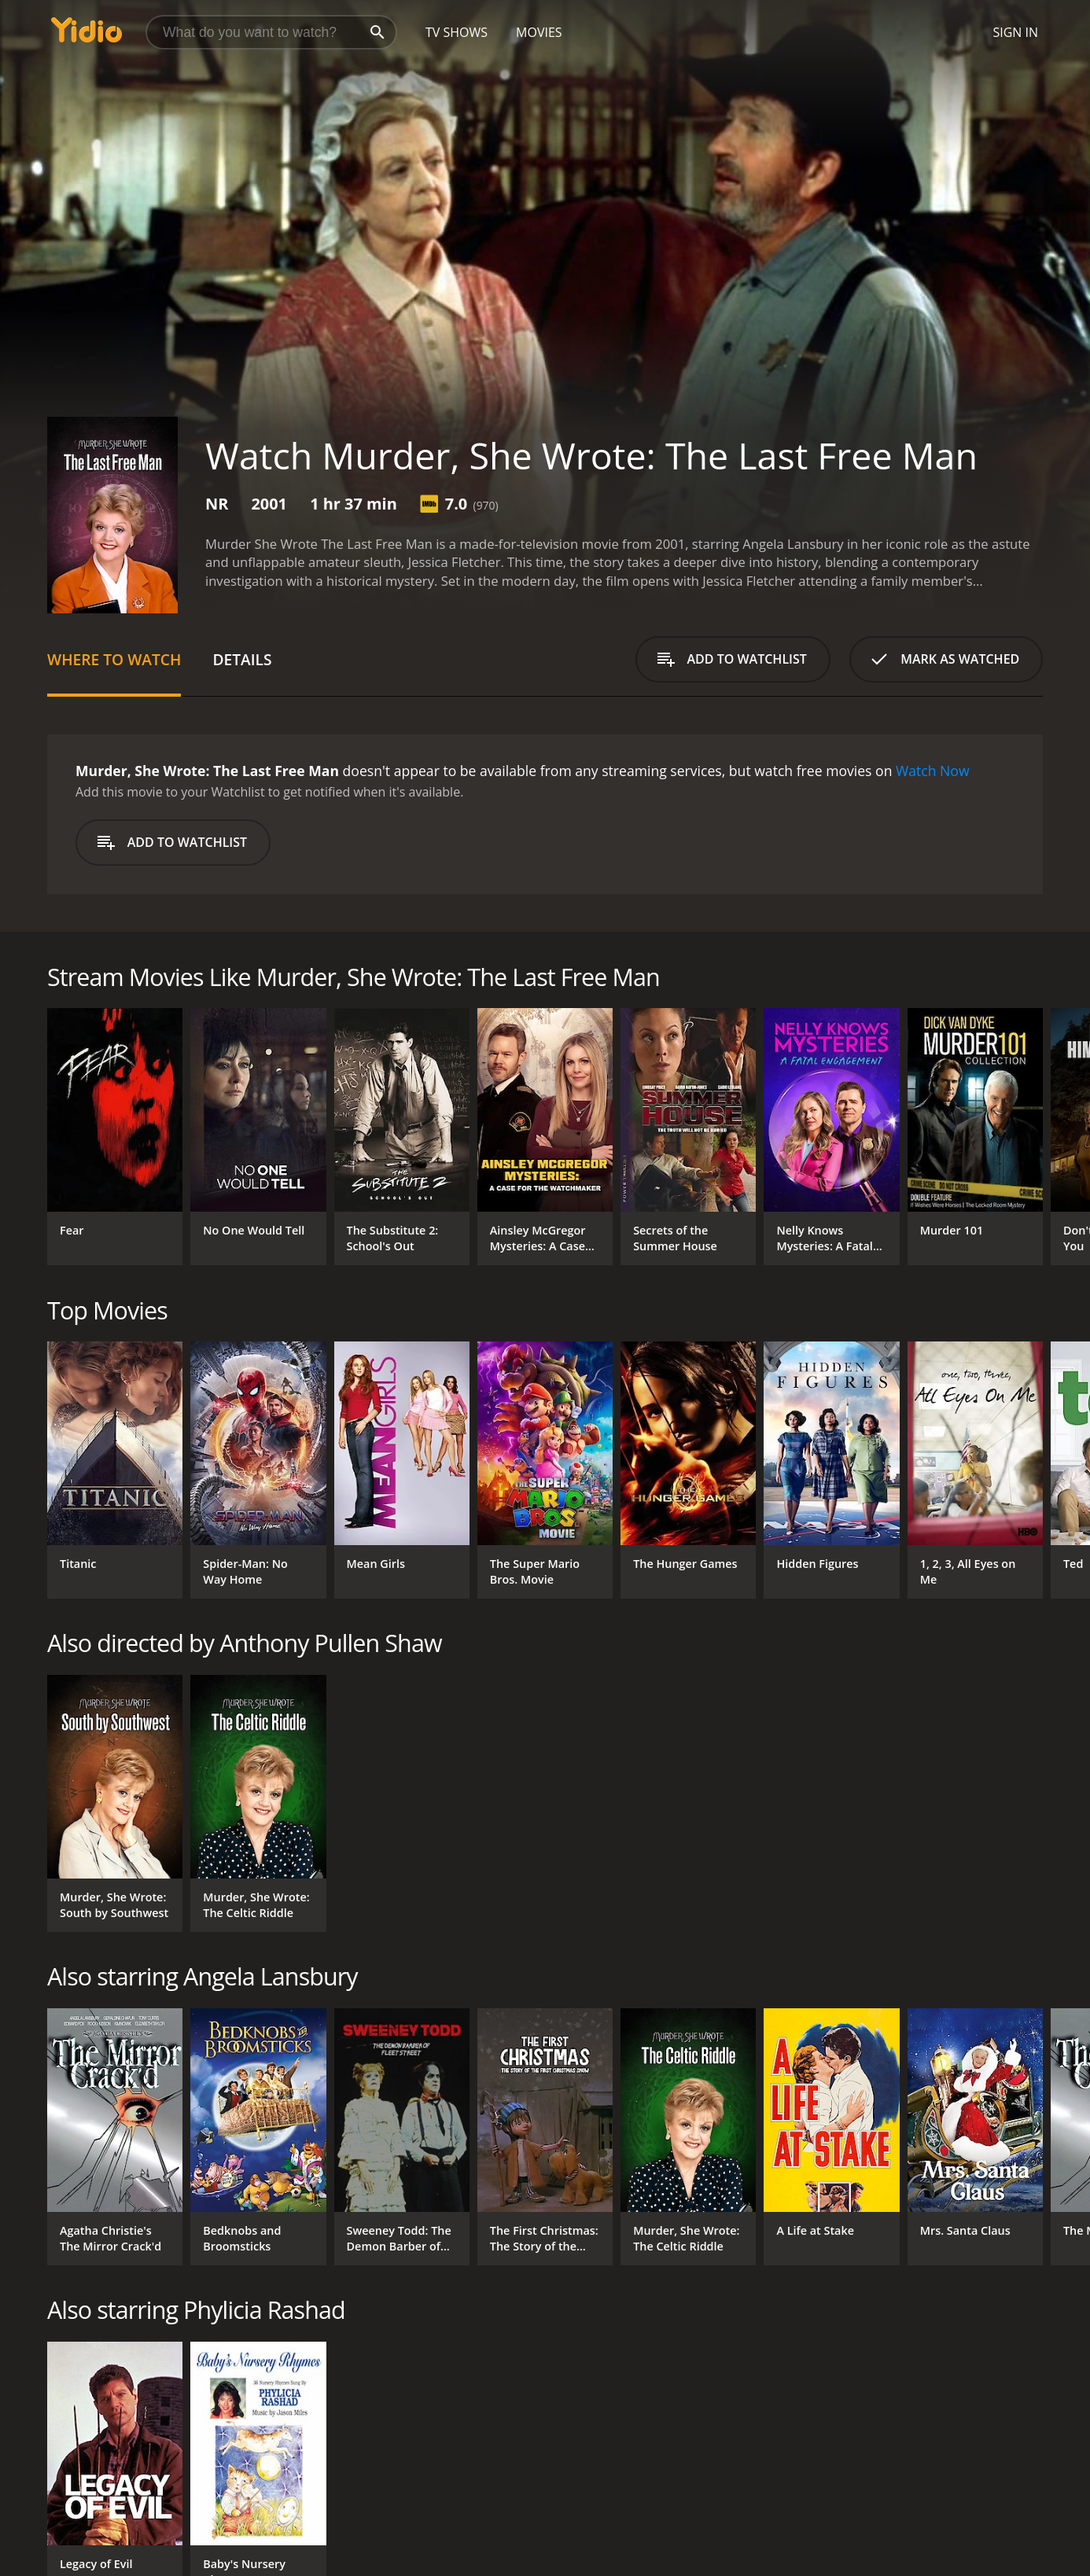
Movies (539, 32)
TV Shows (456, 32)
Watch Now (933, 770)
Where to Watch (114, 659)
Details (241, 659)
